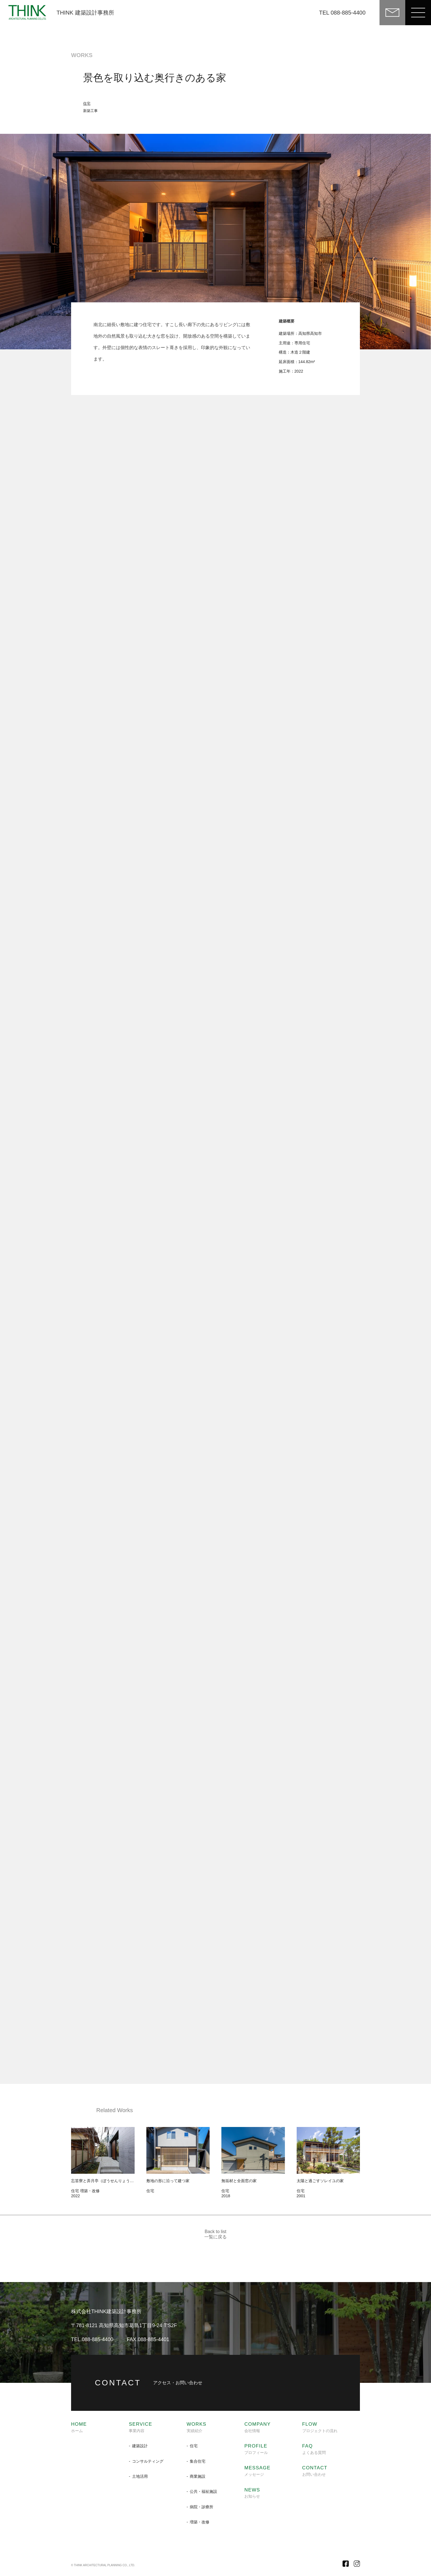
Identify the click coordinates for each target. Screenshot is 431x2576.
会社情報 (257, 2427)
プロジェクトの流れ (320, 2427)
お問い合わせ (314, 2471)
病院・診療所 (201, 2507)
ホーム (79, 2427)
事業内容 (140, 2427)
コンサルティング (147, 2461)
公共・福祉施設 (203, 2491)
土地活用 (140, 2476)
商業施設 (197, 2476)
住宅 (86, 103)
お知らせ (252, 2493)
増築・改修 (199, 2522)
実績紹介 (197, 2427)
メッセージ (257, 2471)
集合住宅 (197, 2461)
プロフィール (256, 2449)
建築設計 (140, 2446)
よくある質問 (314, 2449)
